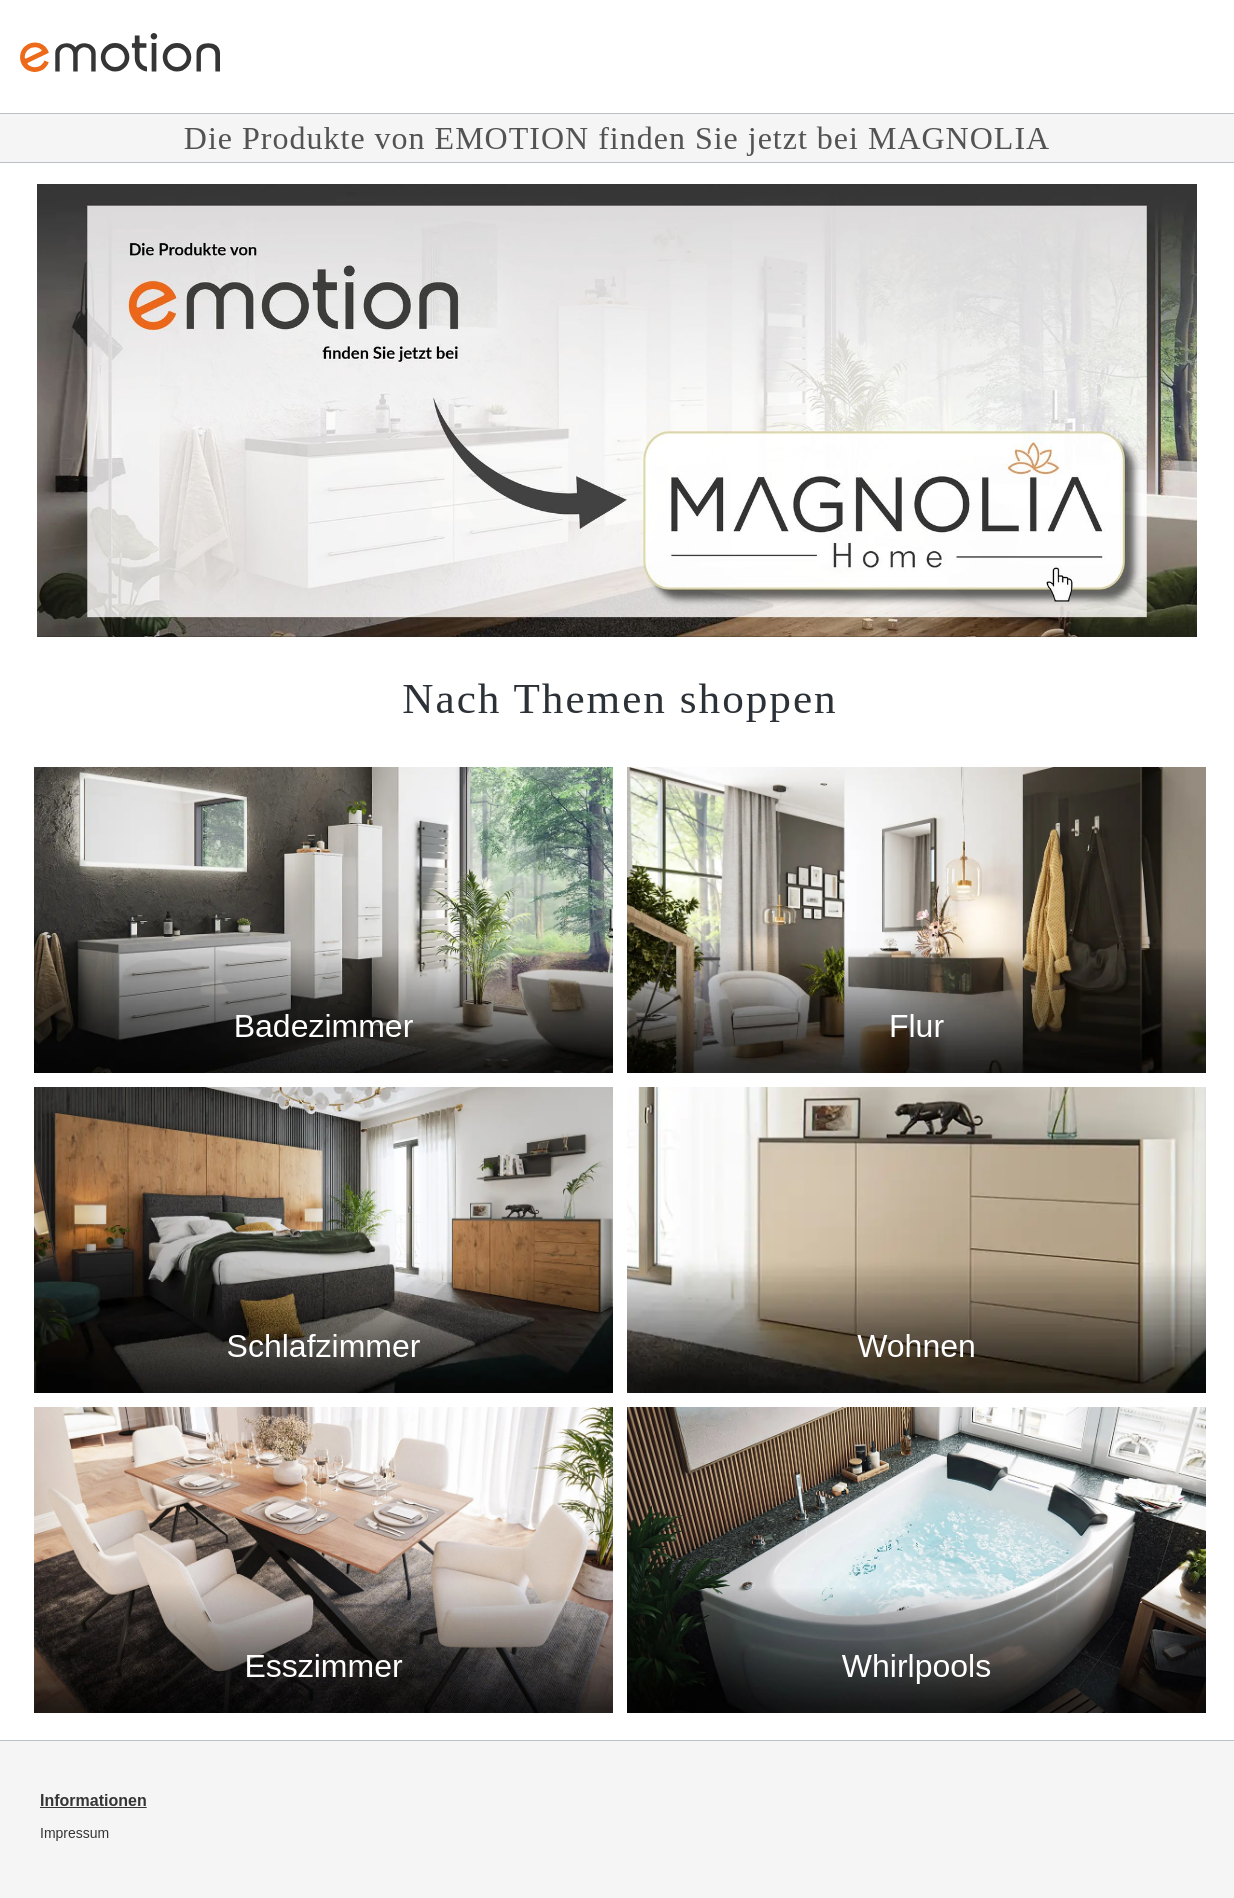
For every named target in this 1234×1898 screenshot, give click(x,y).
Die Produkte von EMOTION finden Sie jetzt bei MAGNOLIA (617, 138)
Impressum (74, 1833)
